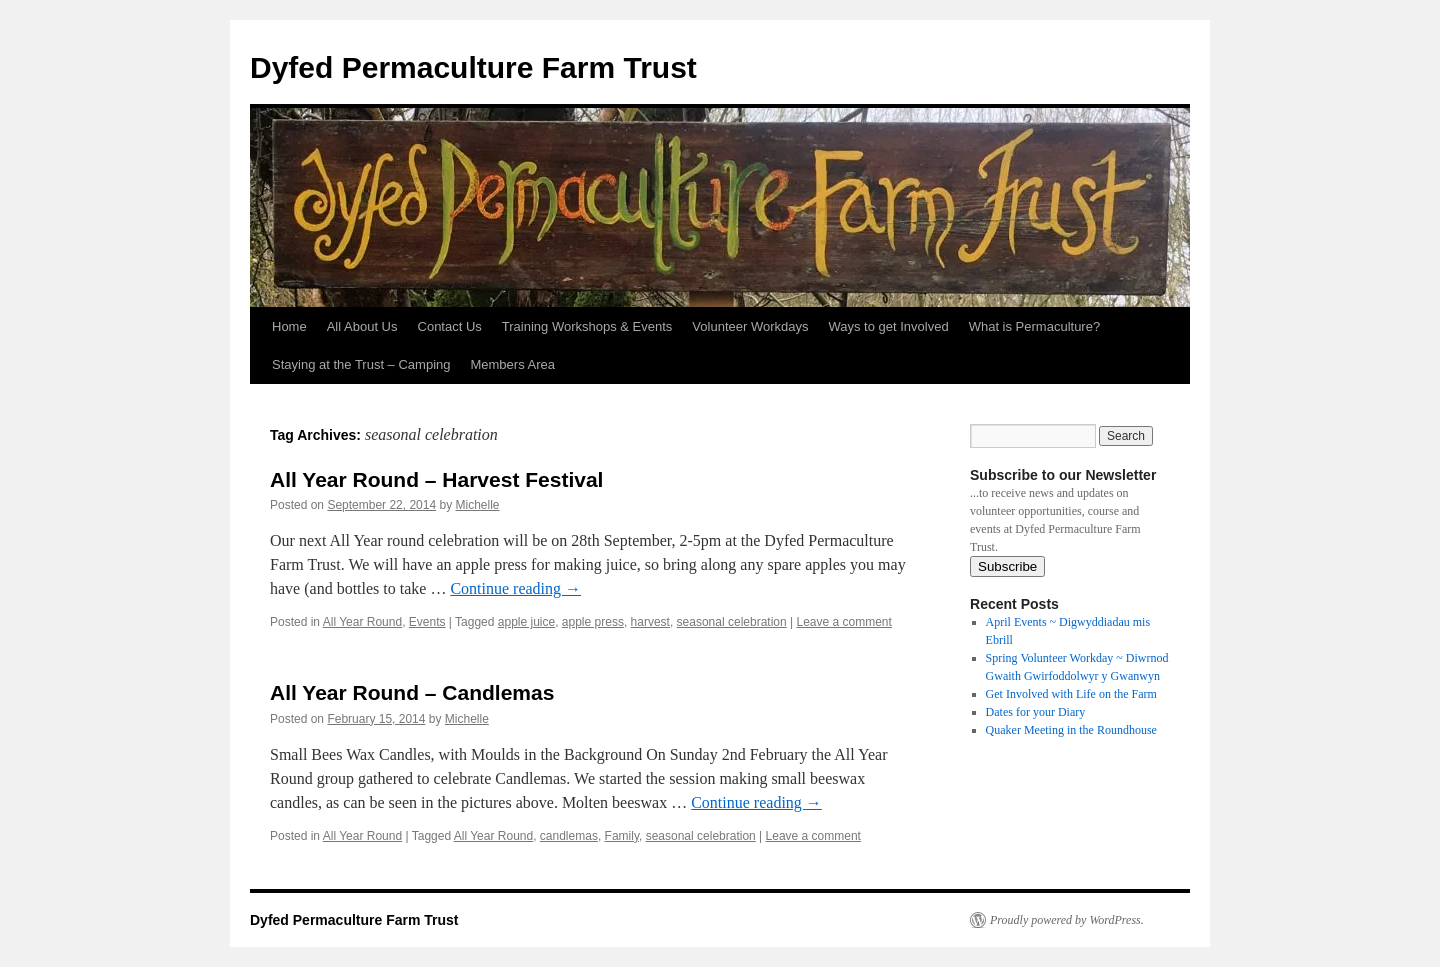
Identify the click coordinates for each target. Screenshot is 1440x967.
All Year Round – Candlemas (412, 692)
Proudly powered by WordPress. (1067, 920)
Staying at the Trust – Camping (361, 364)
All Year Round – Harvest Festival (436, 479)
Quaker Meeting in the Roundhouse (1071, 730)
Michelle (478, 505)
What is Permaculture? (1035, 326)
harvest (650, 622)
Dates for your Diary (1036, 712)
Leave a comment (843, 622)
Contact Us (450, 326)
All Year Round (362, 622)
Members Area (512, 364)
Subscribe (1007, 566)
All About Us (362, 326)
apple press (593, 622)
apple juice (526, 622)
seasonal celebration (732, 622)
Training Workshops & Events (587, 326)
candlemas (569, 836)
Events (427, 622)
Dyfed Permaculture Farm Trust (473, 67)
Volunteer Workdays (750, 326)
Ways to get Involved (888, 326)
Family (622, 836)
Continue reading (515, 588)
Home (289, 326)
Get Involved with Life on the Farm (1071, 694)
